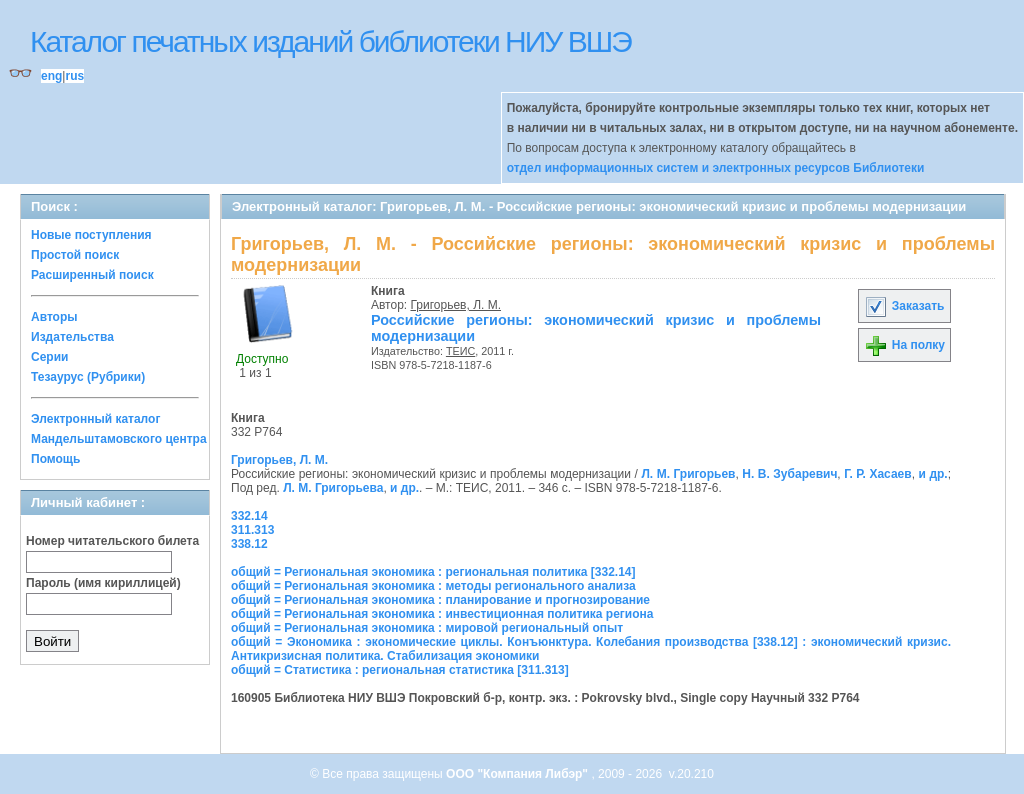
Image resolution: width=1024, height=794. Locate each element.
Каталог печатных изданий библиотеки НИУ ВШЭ (330, 41)
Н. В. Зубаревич (789, 474)
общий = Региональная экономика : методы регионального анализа (433, 586)
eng (51, 76)
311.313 (252, 530)
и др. (933, 474)
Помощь (55, 459)
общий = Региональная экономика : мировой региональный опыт (427, 628)
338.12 (249, 544)
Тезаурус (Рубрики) (88, 377)
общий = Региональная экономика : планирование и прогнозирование (440, 600)
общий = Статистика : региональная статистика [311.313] (400, 670)
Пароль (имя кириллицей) (103, 583)
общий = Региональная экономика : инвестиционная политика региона (442, 614)
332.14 (249, 516)
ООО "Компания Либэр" (518, 774)
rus (74, 76)
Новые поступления (91, 235)
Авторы (54, 317)
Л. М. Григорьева (333, 488)
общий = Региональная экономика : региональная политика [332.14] (433, 572)
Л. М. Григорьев (688, 474)
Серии (49, 357)
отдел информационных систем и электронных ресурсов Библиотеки (716, 168)
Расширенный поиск (92, 275)
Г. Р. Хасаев (877, 474)
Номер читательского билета (112, 541)
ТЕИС (460, 351)
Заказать (904, 306)
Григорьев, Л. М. (456, 305)
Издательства (72, 337)
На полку (904, 345)
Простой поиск (75, 255)
